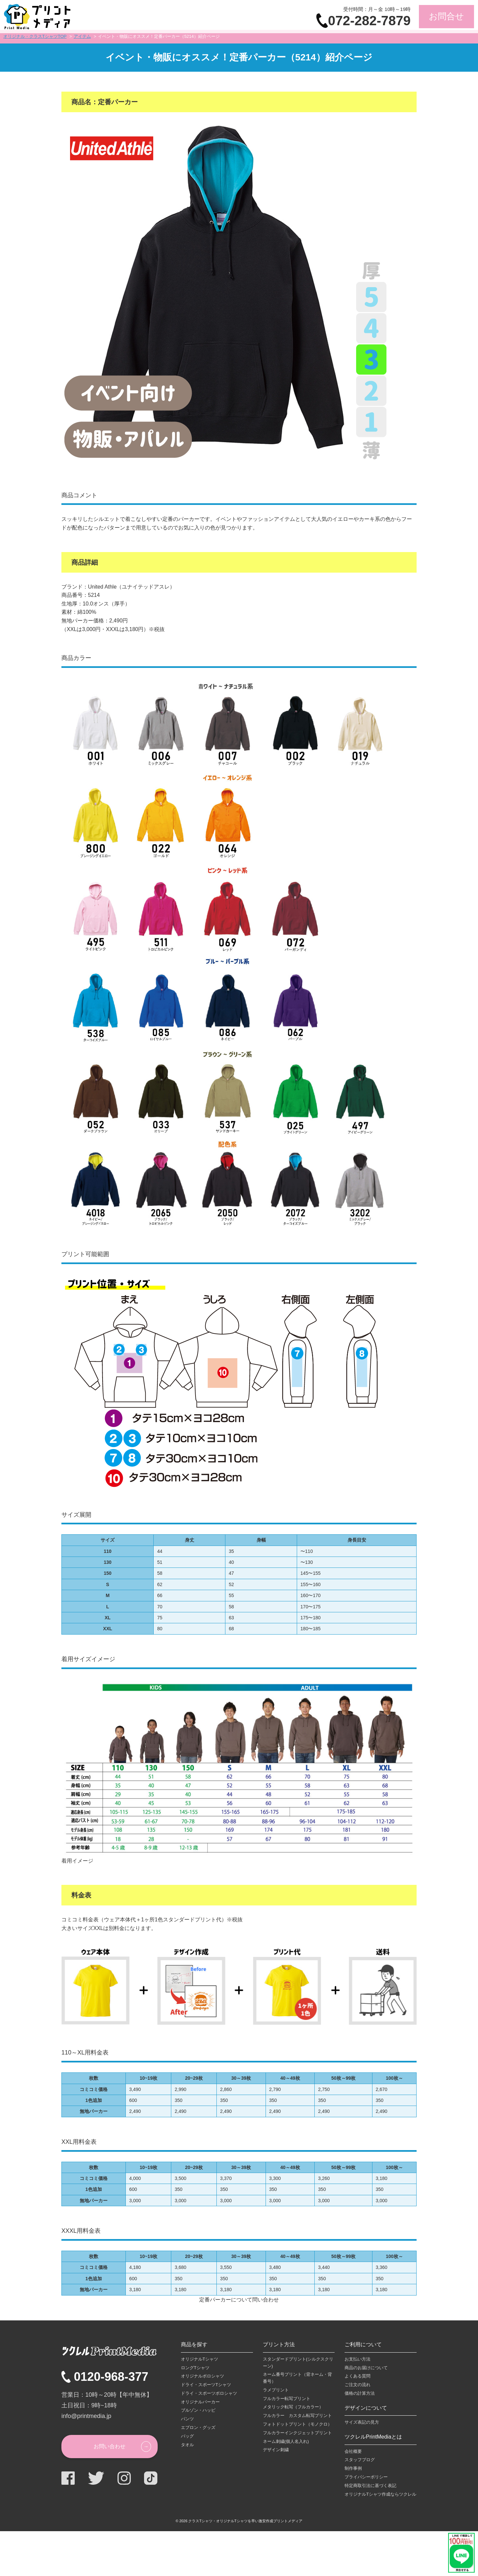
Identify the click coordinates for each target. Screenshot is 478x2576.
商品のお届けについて (366, 2367)
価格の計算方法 (360, 2393)
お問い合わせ (109, 2446)
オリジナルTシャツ (199, 2359)
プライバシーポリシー (366, 2476)
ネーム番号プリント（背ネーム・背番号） (297, 2378)
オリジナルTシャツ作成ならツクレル (380, 2494)
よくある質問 (357, 2376)
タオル (187, 2444)
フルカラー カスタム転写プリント (297, 2415)
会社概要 (353, 2451)
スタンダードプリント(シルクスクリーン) (298, 2363)
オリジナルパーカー (200, 2401)
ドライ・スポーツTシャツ (206, 2384)
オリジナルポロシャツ (202, 2376)
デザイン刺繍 (276, 2449)
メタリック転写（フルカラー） (293, 2406)
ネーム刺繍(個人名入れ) (286, 2441)
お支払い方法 (357, 2359)
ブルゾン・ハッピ (198, 2410)
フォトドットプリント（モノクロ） (297, 2424)
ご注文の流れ (357, 2384)
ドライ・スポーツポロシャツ (209, 2393)
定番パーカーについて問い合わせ (239, 2299)
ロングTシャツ (195, 2367)
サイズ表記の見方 (362, 2422)
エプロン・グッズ (198, 2427)
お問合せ (446, 16)
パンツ (187, 2418)
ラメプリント (276, 2389)
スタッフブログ (360, 2459)
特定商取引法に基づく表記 (370, 2485)
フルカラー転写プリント (286, 2398)
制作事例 (353, 2468)
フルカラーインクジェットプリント (297, 2432)
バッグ (187, 2436)
